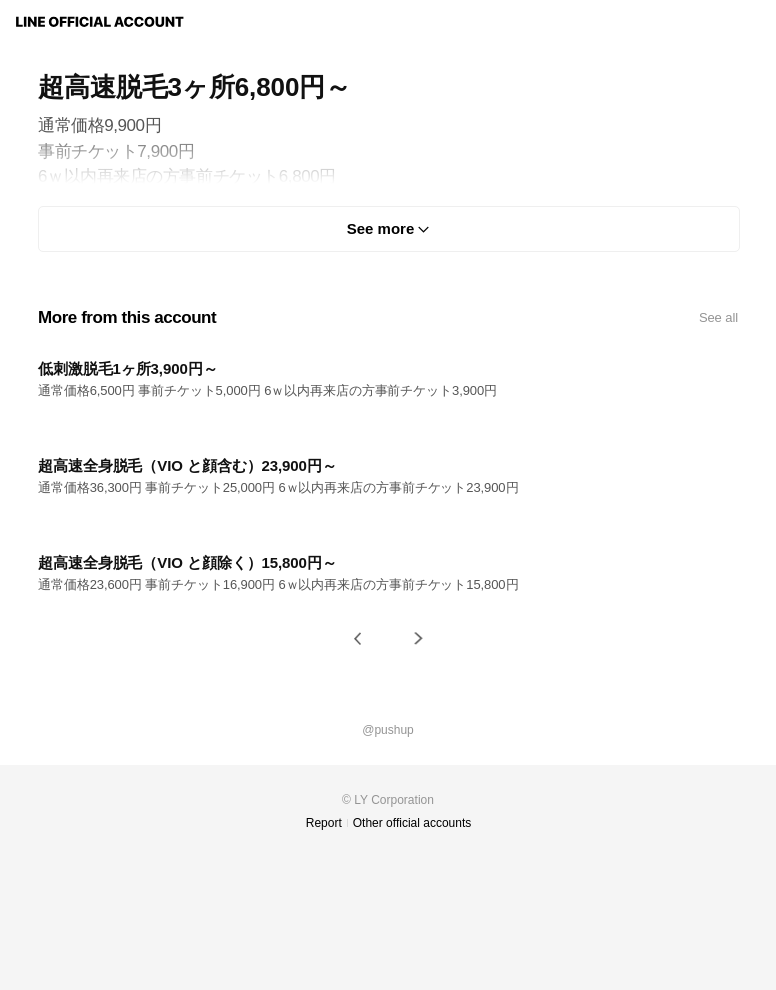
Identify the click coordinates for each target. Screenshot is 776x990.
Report (324, 823)
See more (381, 228)
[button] (358, 638)
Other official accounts (412, 823)
